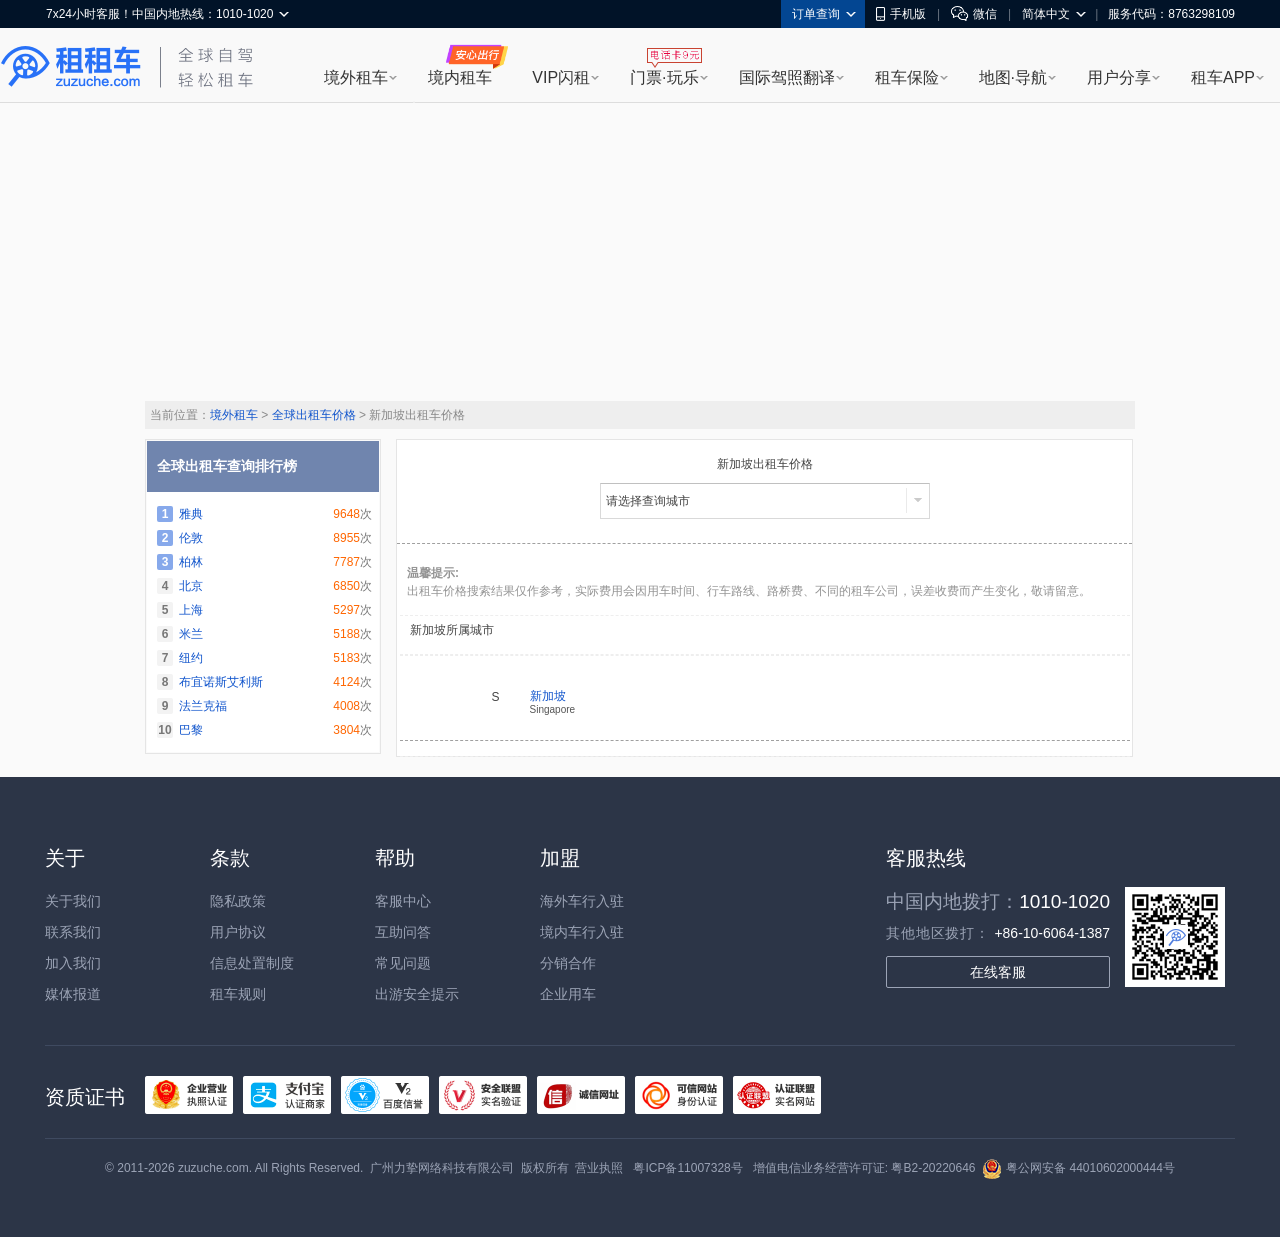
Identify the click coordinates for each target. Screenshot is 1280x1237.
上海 (191, 610)
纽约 (191, 658)
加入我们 (73, 963)
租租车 (71, 67)
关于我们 (73, 901)
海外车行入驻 (582, 901)
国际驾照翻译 (787, 77)
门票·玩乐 (664, 77)
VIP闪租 (561, 77)
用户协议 (238, 932)
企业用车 (568, 994)
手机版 (901, 14)
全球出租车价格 (314, 415)
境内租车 (460, 77)
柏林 (191, 562)
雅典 (191, 514)
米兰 (191, 634)
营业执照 (599, 1168)
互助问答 (403, 932)
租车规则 (238, 994)
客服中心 (403, 901)
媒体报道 (73, 994)
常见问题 (403, 963)
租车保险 (907, 77)
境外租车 (356, 77)
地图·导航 (1013, 77)
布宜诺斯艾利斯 (221, 682)
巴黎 (191, 730)
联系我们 (73, 932)
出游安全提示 (417, 994)
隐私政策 (238, 901)
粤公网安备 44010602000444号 (1078, 1168)
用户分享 (1119, 77)
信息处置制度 (252, 963)
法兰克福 (203, 706)
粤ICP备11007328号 (687, 1168)
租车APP (1223, 77)
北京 (191, 586)
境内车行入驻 (582, 932)
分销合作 (568, 963)
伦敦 (191, 538)
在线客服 (998, 972)
